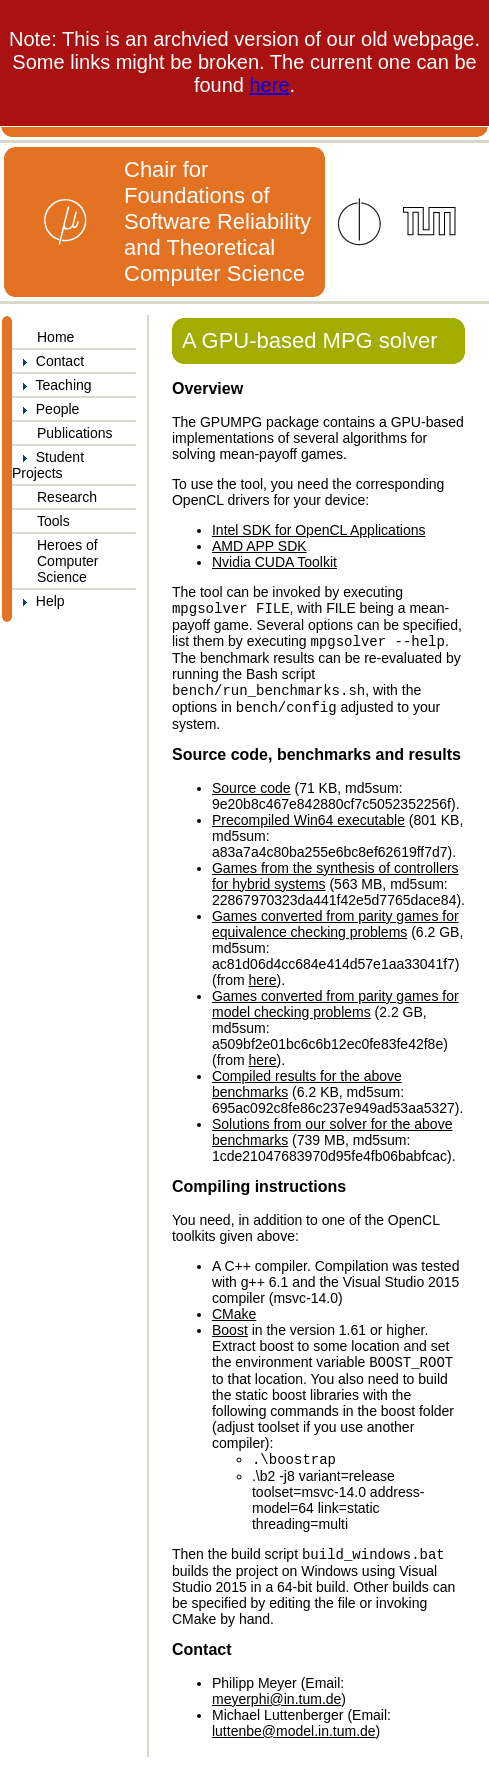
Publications (75, 433)
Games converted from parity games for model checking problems (335, 1012)
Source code (251, 796)
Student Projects (48, 465)
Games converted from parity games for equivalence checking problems (335, 932)
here (270, 85)
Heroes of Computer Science (67, 561)
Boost (230, 1338)
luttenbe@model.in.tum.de (294, 1745)
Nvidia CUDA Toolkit (274, 562)
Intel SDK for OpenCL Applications (319, 530)
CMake (234, 1322)
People (45, 409)
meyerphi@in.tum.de (276, 1713)
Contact (48, 361)
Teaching (52, 385)
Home (55, 337)
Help (38, 601)
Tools (53, 521)
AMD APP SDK (259, 546)
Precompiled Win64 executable (308, 828)
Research (67, 497)
